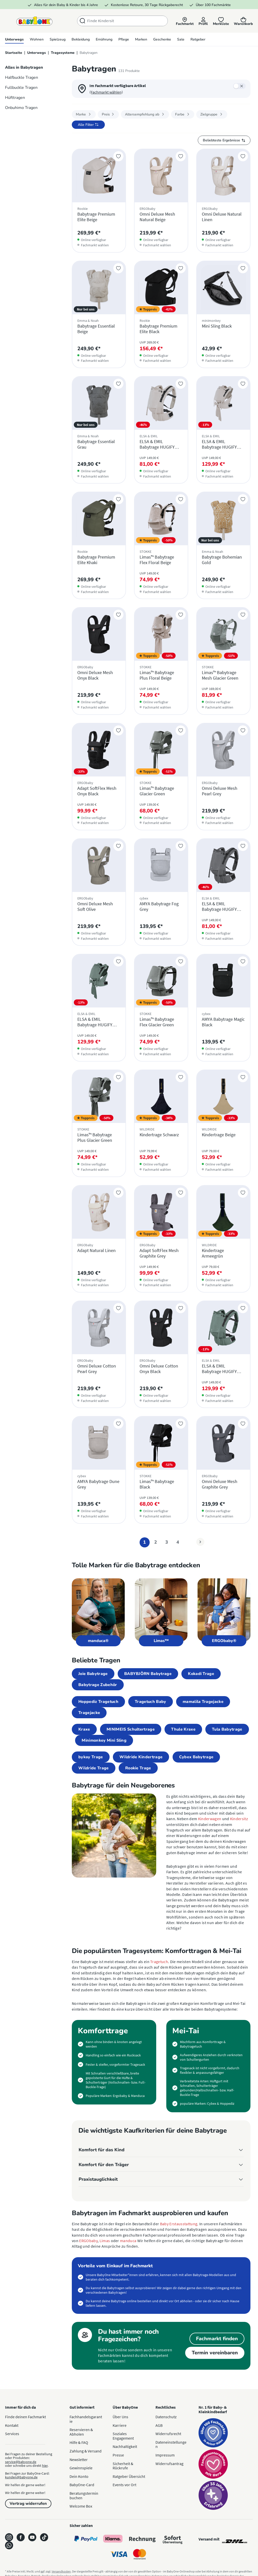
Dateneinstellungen (170, 2444)
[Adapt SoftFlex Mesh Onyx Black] (98, 776)
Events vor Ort (124, 2484)
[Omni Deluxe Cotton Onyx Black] (161, 1354)
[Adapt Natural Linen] (98, 1239)
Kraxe (84, 1729)
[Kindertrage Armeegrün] (223, 1239)
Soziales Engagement (123, 2436)
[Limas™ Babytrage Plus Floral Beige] (161, 661)
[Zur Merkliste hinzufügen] (118, 156)
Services (12, 2433)
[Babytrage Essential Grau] (98, 430)
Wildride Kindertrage (141, 1757)
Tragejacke (89, 1712)
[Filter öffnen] (88, 125)
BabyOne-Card (82, 2484)
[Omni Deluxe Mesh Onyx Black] (98, 661)
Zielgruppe (211, 114)
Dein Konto (79, 2476)
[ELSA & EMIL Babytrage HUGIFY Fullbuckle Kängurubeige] (161, 430)
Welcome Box (81, 2506)
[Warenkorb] (243, 21)
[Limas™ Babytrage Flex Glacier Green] (161, 1007)
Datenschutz (166, 2416)
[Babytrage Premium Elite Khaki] (98, 545)
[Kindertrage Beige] (223, 1123)
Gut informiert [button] (82, 2407)
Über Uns (120, 2416)
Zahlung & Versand (86, 2450)
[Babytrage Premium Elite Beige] (98, 200)
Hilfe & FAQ (79, 2442)
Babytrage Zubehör (97, 1685)
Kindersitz (239, 1818)
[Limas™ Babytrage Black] (161, 1470)
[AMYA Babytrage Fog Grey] (161, 892)
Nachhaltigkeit (125, 2446)
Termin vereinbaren (215, 2352)
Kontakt (11, 2425)
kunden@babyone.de (21, 2477)
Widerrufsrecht (168, 2433)
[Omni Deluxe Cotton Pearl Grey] (98, 1354)
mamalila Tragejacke (203, 1701)
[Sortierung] (224, 140)
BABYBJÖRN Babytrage (148, 1673)
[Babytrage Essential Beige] (98, 314)
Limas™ (161, 1641)
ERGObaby (88, 2240)
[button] (181, 21)
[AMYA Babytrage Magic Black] (223, 1007)
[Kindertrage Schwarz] (161, 1123)
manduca (128, 2240)
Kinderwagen (209, 1818)
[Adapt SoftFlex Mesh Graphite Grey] (161, 1239)
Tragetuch (159, 1961)
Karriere (119, 2425)
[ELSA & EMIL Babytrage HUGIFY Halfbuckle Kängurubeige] (223, 430)
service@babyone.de (20, 2462)
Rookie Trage (138, 1768)
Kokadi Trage (201, 1673)
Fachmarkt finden (217, 2338)
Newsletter (79, 2459)
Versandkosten (61, 2571)
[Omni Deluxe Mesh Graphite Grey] (223, 1470)
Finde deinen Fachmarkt (25, 2416)
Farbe (182, 114)
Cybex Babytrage (196, 1757)
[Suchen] (78, 21)
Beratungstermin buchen (84, 2495)
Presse (118, 2454)
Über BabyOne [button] (125, 2407)
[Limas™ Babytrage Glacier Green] (161, 776)
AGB (159, 2425)
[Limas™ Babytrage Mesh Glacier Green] (223, 661)
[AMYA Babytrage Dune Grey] (98, 1470)
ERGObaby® (224, 1641)
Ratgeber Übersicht (129, 2476)
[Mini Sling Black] (223, 314)
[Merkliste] (220, 21)
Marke (84, 114)
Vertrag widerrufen (28, 2503)
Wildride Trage (93, 1768)
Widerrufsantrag (169, 2463)
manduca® (98, 1641)
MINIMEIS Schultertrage (131, 1729)
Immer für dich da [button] (20, 2407)
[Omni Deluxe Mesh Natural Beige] (161, 200)
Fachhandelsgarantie (86, 2419)
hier (45, 2465)
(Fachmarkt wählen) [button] (106, 92)
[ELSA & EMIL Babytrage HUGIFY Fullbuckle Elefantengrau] (223, 892)
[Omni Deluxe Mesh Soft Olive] (98, 892)
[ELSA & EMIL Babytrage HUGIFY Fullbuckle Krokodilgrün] (223, 1354)
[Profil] (201, 21)
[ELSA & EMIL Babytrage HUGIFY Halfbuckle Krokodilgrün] (98, 1007)
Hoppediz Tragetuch (98, 1701)
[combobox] (123, 21)
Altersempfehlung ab (145, 114)
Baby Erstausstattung (178, 2223)
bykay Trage (90, 1757)
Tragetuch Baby (150, 1701)
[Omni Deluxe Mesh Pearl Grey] (223, 776)
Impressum (165, 2454)
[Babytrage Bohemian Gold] (223, 545)
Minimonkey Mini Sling (104, 1740)
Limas (105, 2240)
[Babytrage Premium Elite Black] (161, 314)
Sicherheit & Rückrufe (123, 2466)
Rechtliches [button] (165, 2407)
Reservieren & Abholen (81, 2432)
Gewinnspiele (81, 2467)
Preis (108, 114)
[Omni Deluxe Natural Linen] (223, 200)
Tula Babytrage (227, 1729)
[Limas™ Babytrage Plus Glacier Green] (98, 1123)
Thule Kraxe (183, 1729)
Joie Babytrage (93, 1673)
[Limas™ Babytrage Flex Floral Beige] (161, 545)
